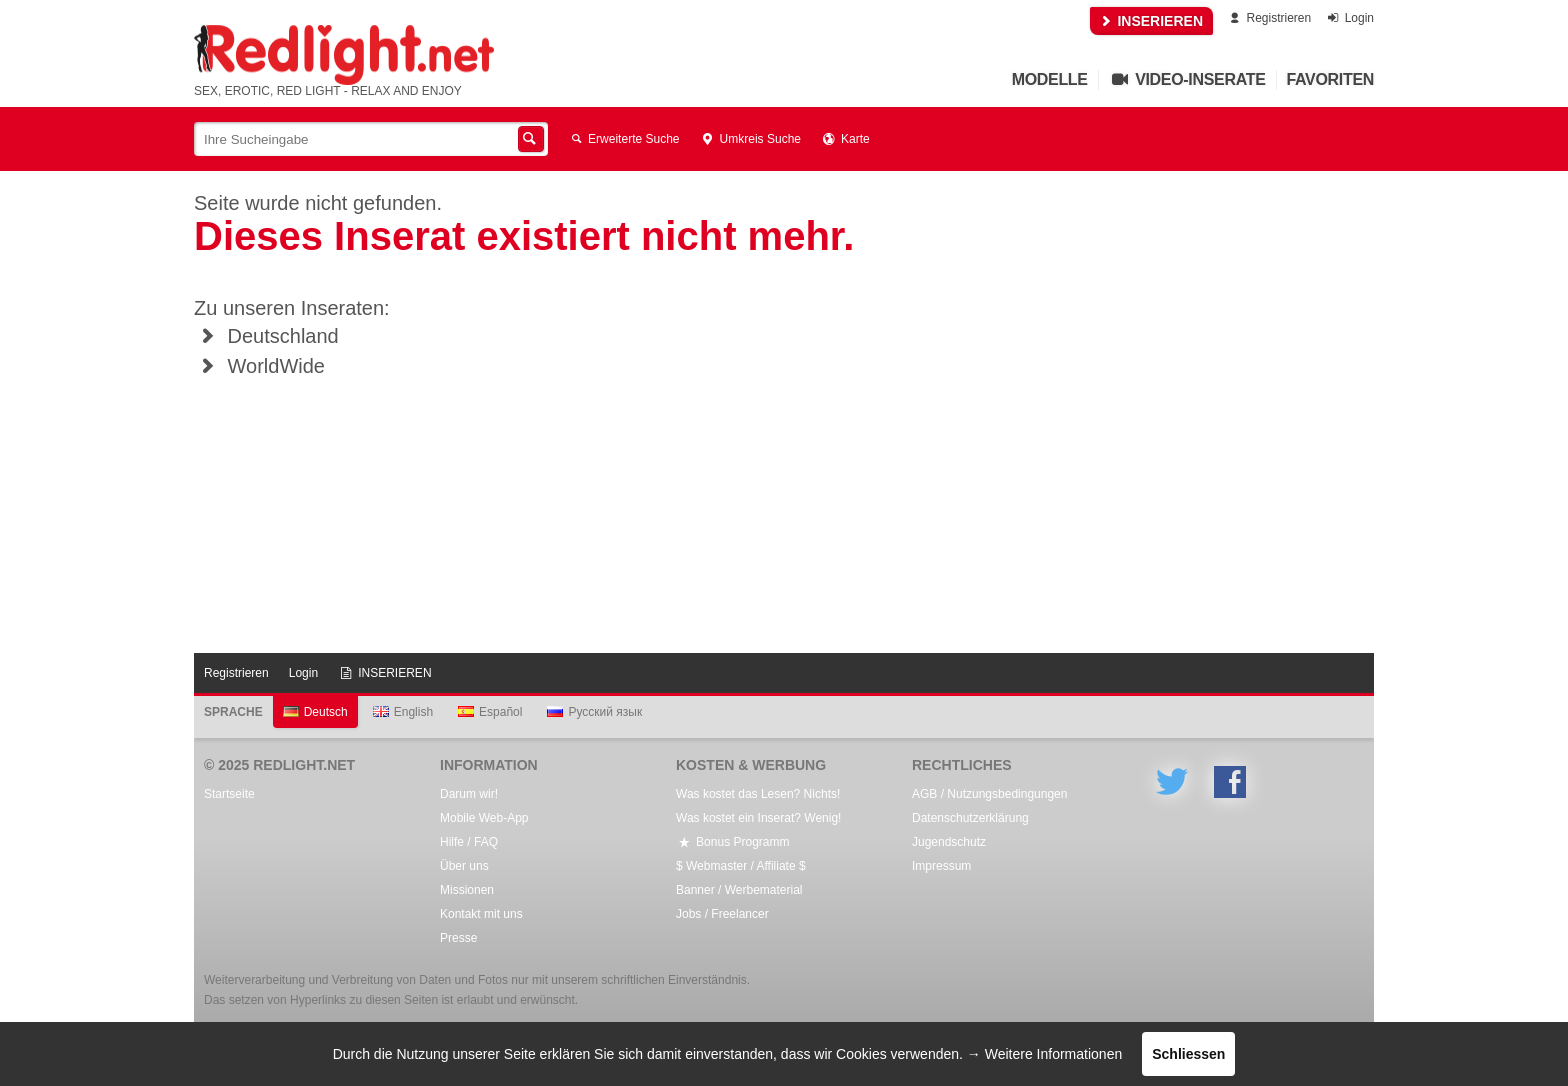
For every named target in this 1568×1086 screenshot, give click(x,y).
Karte (845, 139)
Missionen (467, 890)
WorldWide (259, 366)
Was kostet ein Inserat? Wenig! (758, 818)
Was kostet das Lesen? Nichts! (758, 794)
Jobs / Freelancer (722, 914)
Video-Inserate (1187, 79)
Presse (458, 938)
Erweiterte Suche (624, 139)
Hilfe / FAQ (469, 842)
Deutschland (266, 336)
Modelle (1050, 79)
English (403, 712)
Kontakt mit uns (481, 914)
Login (1349, 18)
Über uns (464, 866)
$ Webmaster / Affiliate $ (741, 866)
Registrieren (1268, 18)
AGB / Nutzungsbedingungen (989, 794)
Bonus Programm (732, 842)
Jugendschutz (949, 842)
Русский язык (594, 712)
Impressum (941, 866)
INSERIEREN (1151, 21)
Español (490, 712)
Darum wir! (469, 794)
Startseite (229, 794)
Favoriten (1331, 79)
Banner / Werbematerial (739, 890)
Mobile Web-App (484, 818)
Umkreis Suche (750, 139)
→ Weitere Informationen (1044, 1054)
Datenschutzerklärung (970, 818)
